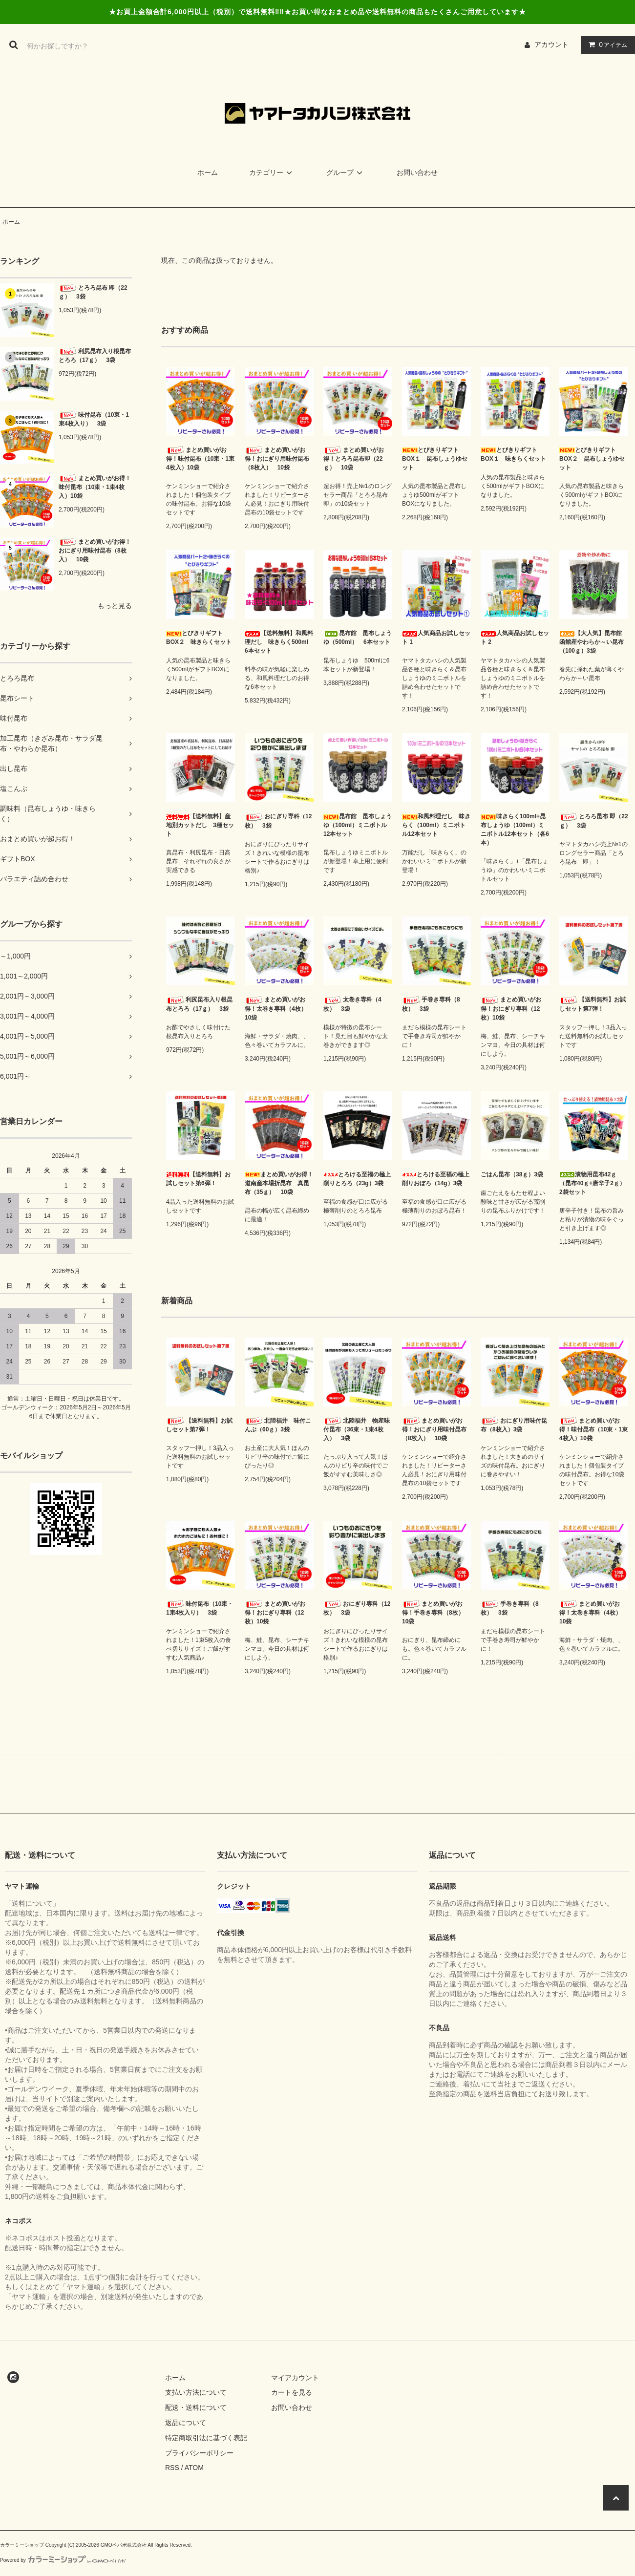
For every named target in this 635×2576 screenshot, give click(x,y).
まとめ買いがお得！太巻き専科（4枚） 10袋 (279, 1008)
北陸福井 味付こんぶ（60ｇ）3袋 (278, 1425)
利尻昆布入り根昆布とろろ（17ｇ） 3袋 (95, 355)
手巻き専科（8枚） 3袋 (431, 1004)
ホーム (207, 172)
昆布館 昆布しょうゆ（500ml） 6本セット (357, 637)
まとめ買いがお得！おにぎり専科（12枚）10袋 (511, 1008)
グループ (345, 172)
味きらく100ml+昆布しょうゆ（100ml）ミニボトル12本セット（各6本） (515, 829)
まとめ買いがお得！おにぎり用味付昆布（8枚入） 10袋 (95, 550)
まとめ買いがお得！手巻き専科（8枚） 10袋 (436, 1612)
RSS (172, 2467)
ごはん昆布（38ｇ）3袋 (512, 1174)
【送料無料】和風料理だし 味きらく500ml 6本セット (279, 642)
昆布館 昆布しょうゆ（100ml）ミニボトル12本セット (357, 825)
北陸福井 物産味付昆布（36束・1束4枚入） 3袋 (356, 1429)
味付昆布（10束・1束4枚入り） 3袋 (94, 419)
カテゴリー (272, 172)
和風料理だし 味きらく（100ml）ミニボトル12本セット (436, 825)
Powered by (63, 2560)
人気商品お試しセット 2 (515, 637)
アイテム (605, 44)
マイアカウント (295, 2378)
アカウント (551, 44)
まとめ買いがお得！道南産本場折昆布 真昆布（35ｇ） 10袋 (279, 1183)
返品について (185, 2423)
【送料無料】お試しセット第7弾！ (592, 1004)
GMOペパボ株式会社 (124, 2545)
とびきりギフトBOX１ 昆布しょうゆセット (434, 459)
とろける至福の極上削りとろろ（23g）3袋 (357, 1179)
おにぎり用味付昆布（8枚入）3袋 (514, 1425)
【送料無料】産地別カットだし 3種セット (200, 825)
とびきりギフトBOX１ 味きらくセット (513, 454)
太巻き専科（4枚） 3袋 (352, 1004)
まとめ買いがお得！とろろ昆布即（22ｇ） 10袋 (353, 458)
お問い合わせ (417, 172)
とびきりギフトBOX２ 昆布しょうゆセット (592, 459)
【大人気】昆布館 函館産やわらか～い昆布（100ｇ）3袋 (593, 642)
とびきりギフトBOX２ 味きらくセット (199, 637)
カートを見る (291, 2392)
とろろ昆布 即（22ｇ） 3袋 (93, 292)
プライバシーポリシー (199, 2453)
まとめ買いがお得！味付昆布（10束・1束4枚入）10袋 (95, 486)
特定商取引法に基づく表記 (206, 2438)
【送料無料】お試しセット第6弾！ (198, 1179)
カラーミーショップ (22, 2545)
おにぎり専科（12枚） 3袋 (278, 821)
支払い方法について (196, 2392)
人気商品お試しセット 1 (436, 637)
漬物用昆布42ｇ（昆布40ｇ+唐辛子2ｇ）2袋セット (592, 1183)
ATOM (194, 2467)
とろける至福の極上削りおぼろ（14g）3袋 (435, 1179)
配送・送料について (196, 2407)
